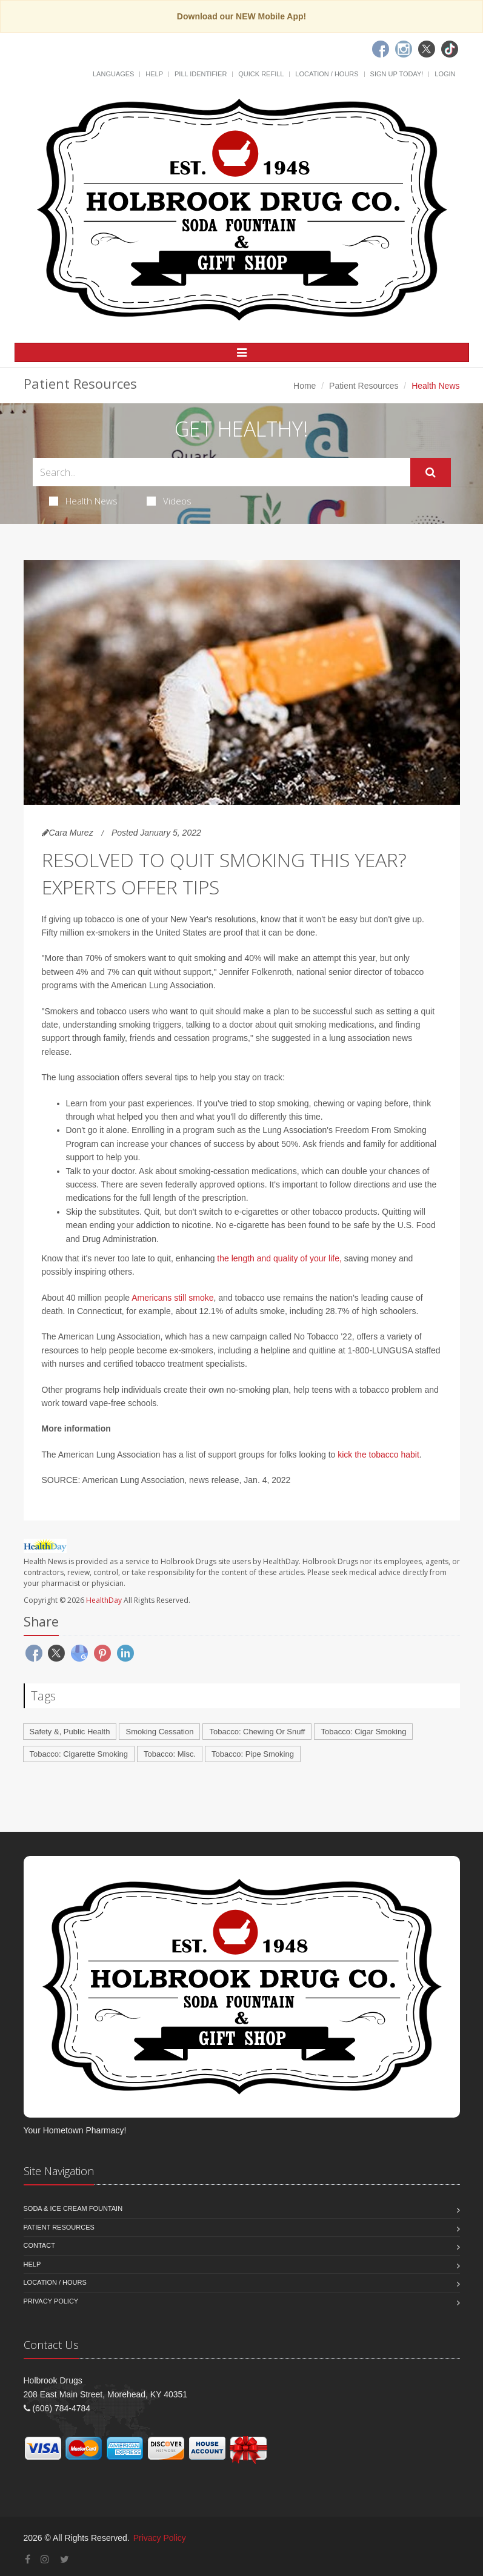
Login (445, 74)
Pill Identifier (201, 74)
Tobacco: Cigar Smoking (363, 1731)
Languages (113, 74)
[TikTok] (449, 49)
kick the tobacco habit (377, 1454)
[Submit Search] (430, 472)
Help (154, 74)
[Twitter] (426, 49)
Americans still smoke (172, 1298)
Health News (83, 501)
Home (304, 386)
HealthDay (104, 1600)
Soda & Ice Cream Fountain (73, 2208)
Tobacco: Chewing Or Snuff (257, 1731)
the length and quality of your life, (279, 1258)
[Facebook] (380, 49)
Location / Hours (326, 74)
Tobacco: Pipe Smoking (253, 1754)
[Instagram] (403, 49)
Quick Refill (261, 74)
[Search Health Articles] (221, 472)
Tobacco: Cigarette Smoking (79, 1754)
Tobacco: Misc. (170, 1754)
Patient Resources (363, 386)
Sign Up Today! (397, 74)
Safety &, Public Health (70, 1731)
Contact (39, 2245)
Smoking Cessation (159, 1731)
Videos (169, 501)
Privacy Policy (51, 2301)
